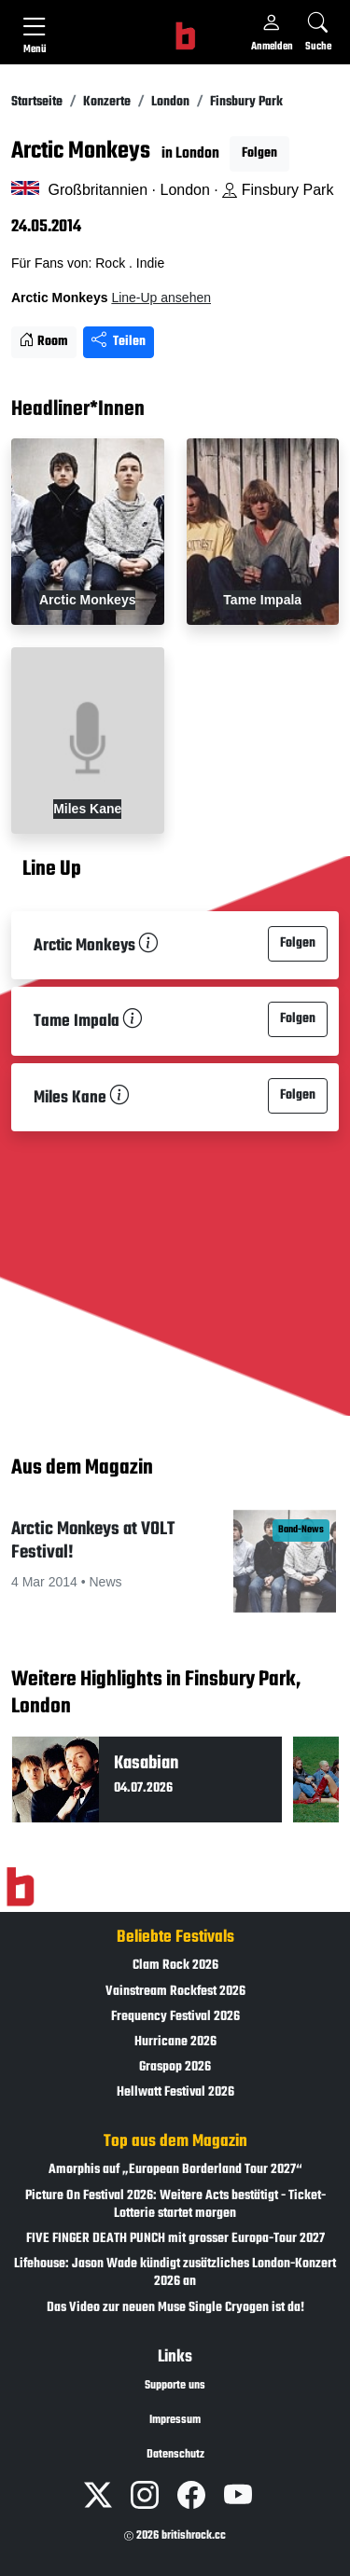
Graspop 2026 (175, 2067)
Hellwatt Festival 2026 (175, 2092)
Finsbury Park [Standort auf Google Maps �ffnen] (277, 190)
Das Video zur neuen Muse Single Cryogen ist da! (175, 2308)
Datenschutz (175, 2454)
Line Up (51, 869)
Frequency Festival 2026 (175, 2017)
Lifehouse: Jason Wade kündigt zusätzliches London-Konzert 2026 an (175, 2272)
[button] (175, 1568)
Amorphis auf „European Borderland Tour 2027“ (175, 2170)
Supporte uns (175, 2385)
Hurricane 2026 (175, 2042)
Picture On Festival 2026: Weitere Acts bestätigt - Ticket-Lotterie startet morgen (175, 2204)
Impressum (175, 2420)
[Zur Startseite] (20, 1887)
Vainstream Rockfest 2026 (175, 1991)
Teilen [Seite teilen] (118, 342)
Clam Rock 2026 (175, 1965)
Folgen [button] (259, 153)
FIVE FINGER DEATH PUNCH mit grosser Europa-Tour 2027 (175, 2239)
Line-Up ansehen (161, 297)
